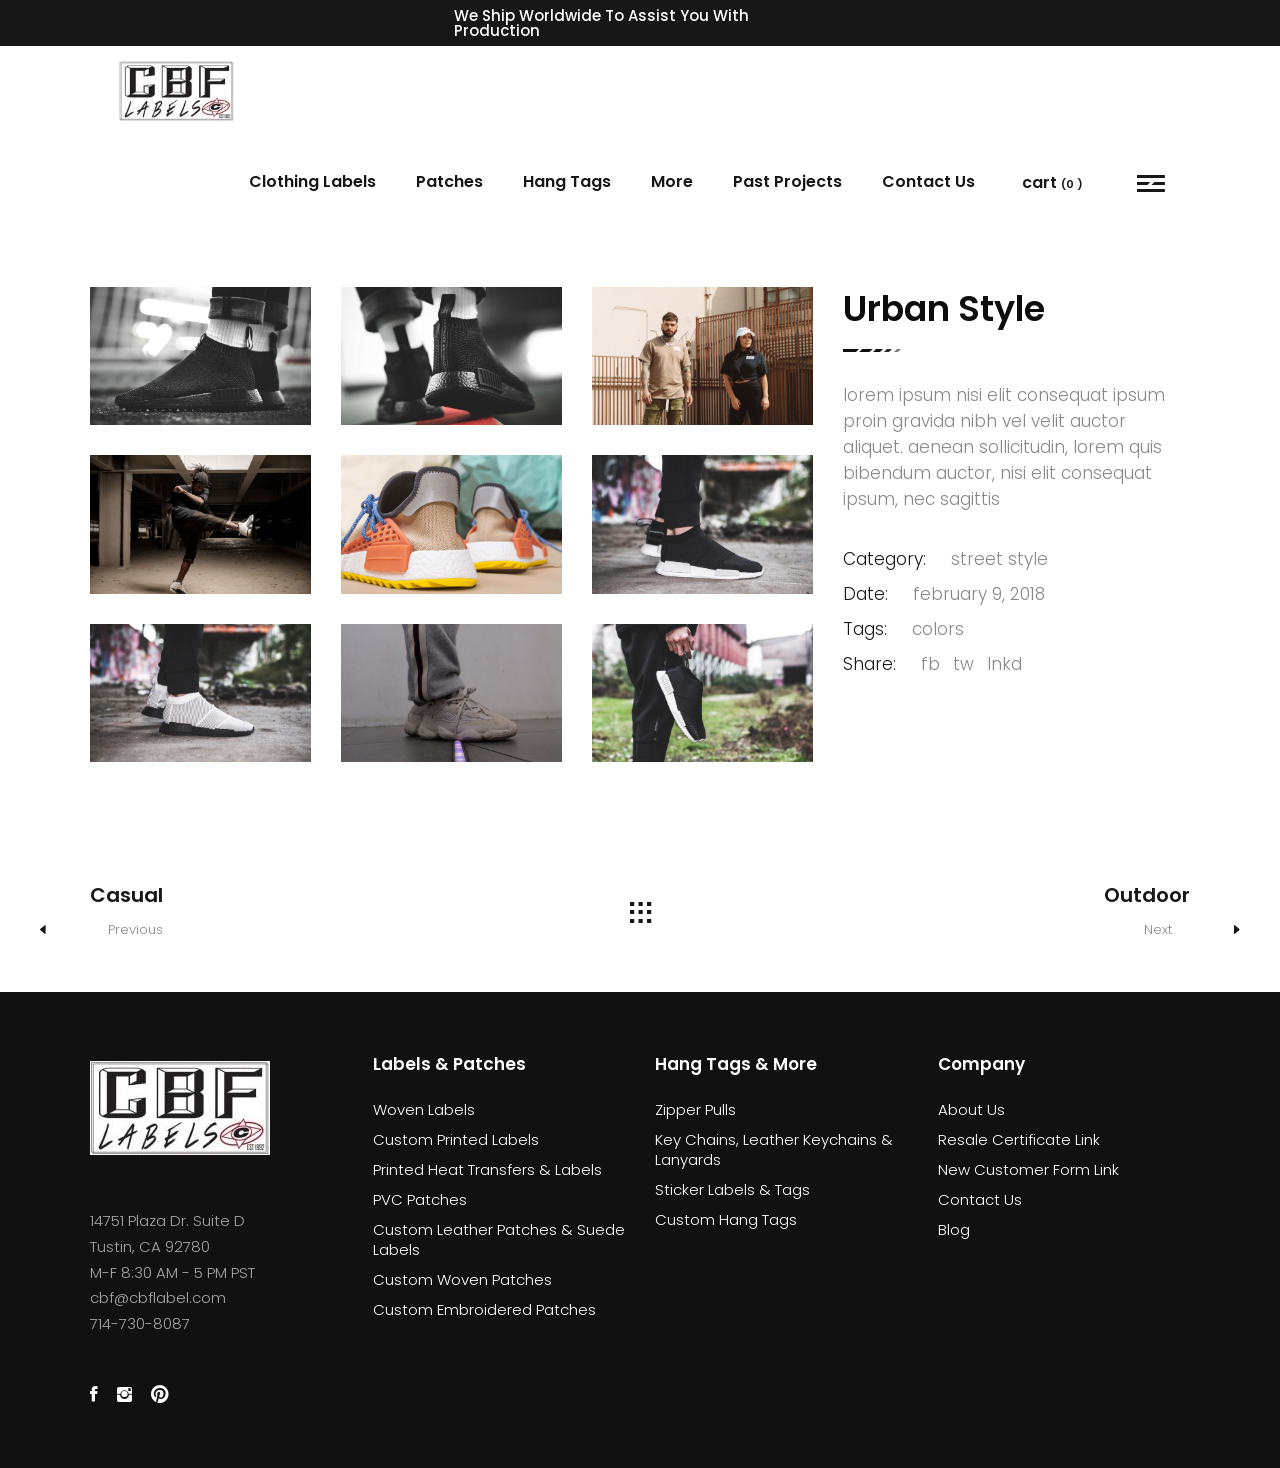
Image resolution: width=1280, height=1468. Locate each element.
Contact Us (980, 1199)
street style (999, 559)
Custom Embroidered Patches (484, 1309)
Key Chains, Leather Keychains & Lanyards (774, 1149)
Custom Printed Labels (456, 1139)
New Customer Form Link (1028, 1169)
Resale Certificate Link (1019, 1139)
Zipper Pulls (695, 1109)
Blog (954, 1229)
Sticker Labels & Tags (732, 1189)
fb (930, 664)
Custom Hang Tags (726, 1219)
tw (963, 664)
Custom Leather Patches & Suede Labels (499, 1239)
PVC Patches (420, 1199)
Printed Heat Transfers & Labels (487, 1169)
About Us (971, 1109)
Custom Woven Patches (462, 1279)
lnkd (1004, 664)
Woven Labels (424, 1109)
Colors (938, 629)
